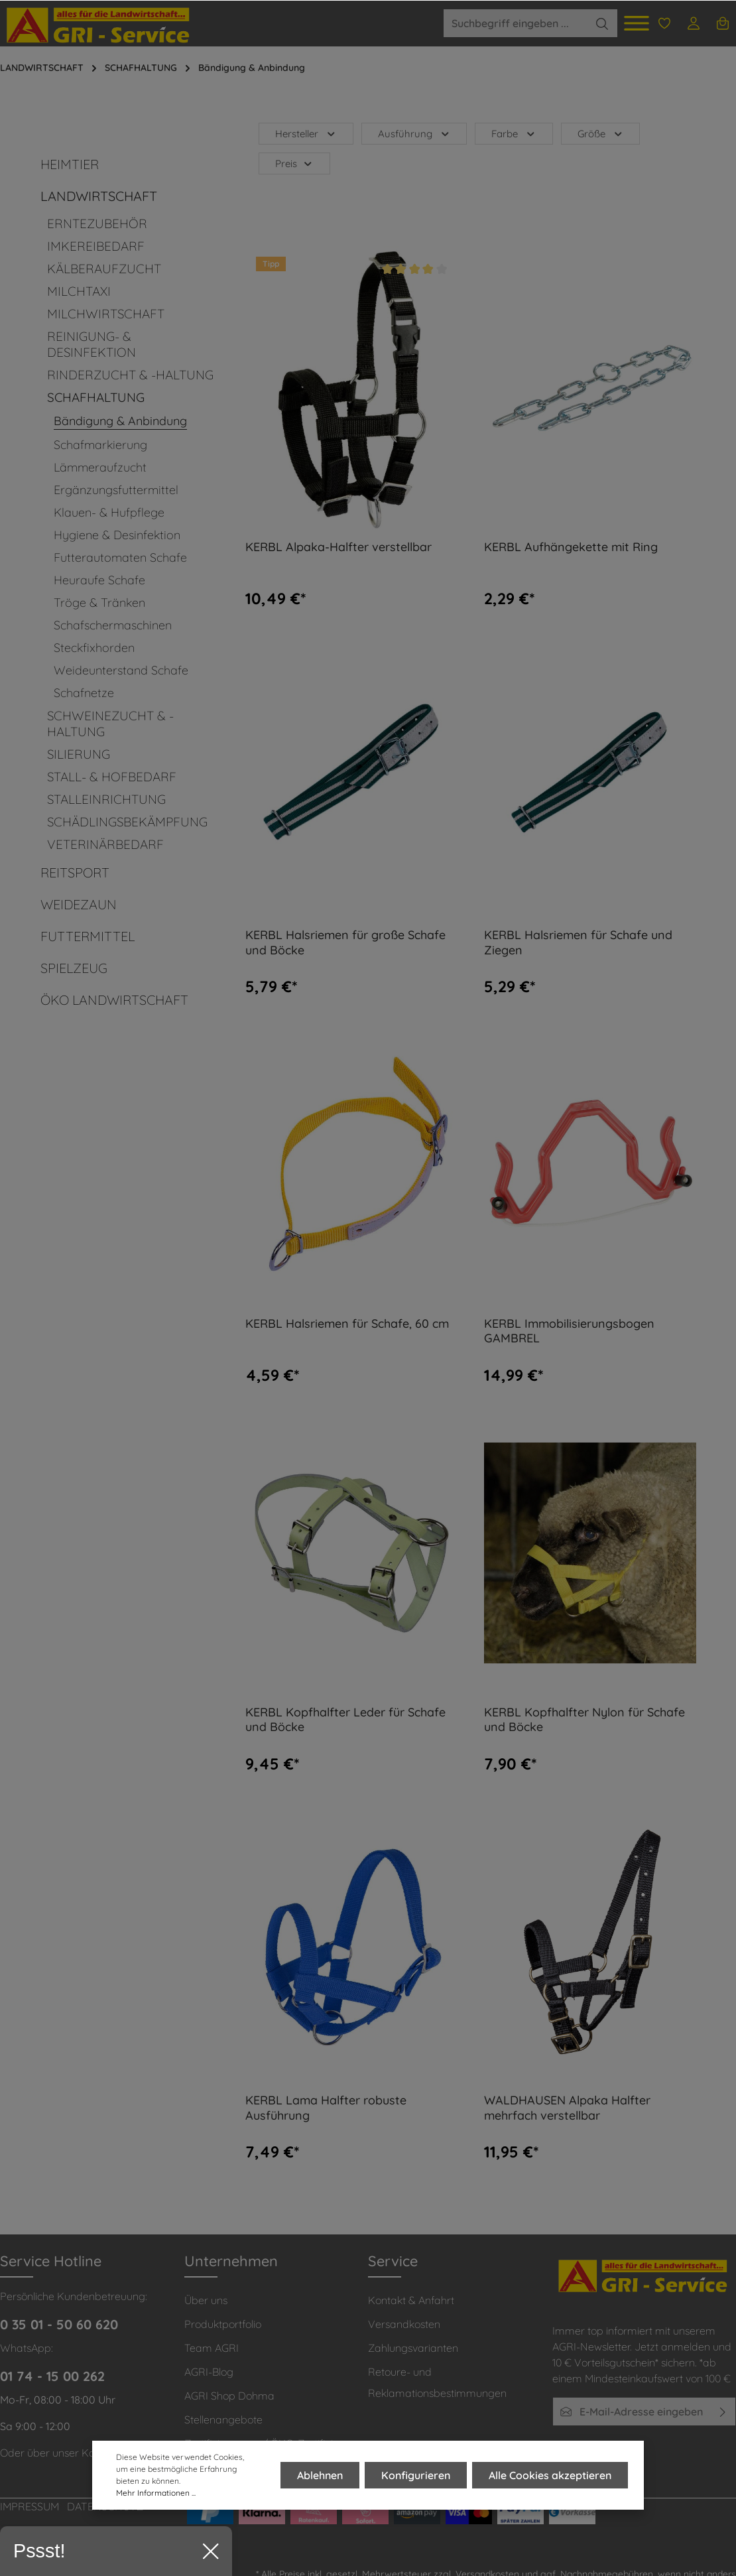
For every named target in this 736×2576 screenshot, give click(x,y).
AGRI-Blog (208, 2371)
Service (393, 2261)
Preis (294, 163)
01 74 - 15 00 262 (52, 2376)
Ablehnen (320, 2475)
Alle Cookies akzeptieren (550, 2475)
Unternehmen (231, 2261)
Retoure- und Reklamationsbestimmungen (437, 2382)
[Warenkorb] (722, 23)
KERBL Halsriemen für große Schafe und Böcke (345, 943)
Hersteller (306, 133)
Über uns (205, 2300)
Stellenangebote (223, 2419)
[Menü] (636, 23)
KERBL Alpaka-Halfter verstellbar (338, 547)
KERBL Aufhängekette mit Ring (571, 547)
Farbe (513, 133)
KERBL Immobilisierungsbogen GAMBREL (569, 1331)
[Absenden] (723, 2411)
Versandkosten (404, 2324)
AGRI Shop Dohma (229, 2395)
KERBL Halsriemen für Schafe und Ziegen (578, 943)
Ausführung (414, 133)
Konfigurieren (415, 2475)
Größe (601, 133)
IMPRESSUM (29, 2506)
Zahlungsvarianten (413, 2347)
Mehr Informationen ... (156, 2493)
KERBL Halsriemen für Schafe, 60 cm (347, 1324)
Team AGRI (211, 2347)
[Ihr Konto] (693, 23)
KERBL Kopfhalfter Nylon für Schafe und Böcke (584, 1720)
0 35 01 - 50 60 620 (59, 2324)
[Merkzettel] (664, 23)
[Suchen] (602, 23)
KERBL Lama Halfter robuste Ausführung (325, 2108)
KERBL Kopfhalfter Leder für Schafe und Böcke (345, 1720)
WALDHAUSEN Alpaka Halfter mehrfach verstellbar (567, 2108)
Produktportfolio (222, 2324)
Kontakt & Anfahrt (411, 2300)
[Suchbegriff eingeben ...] (515, 23)
